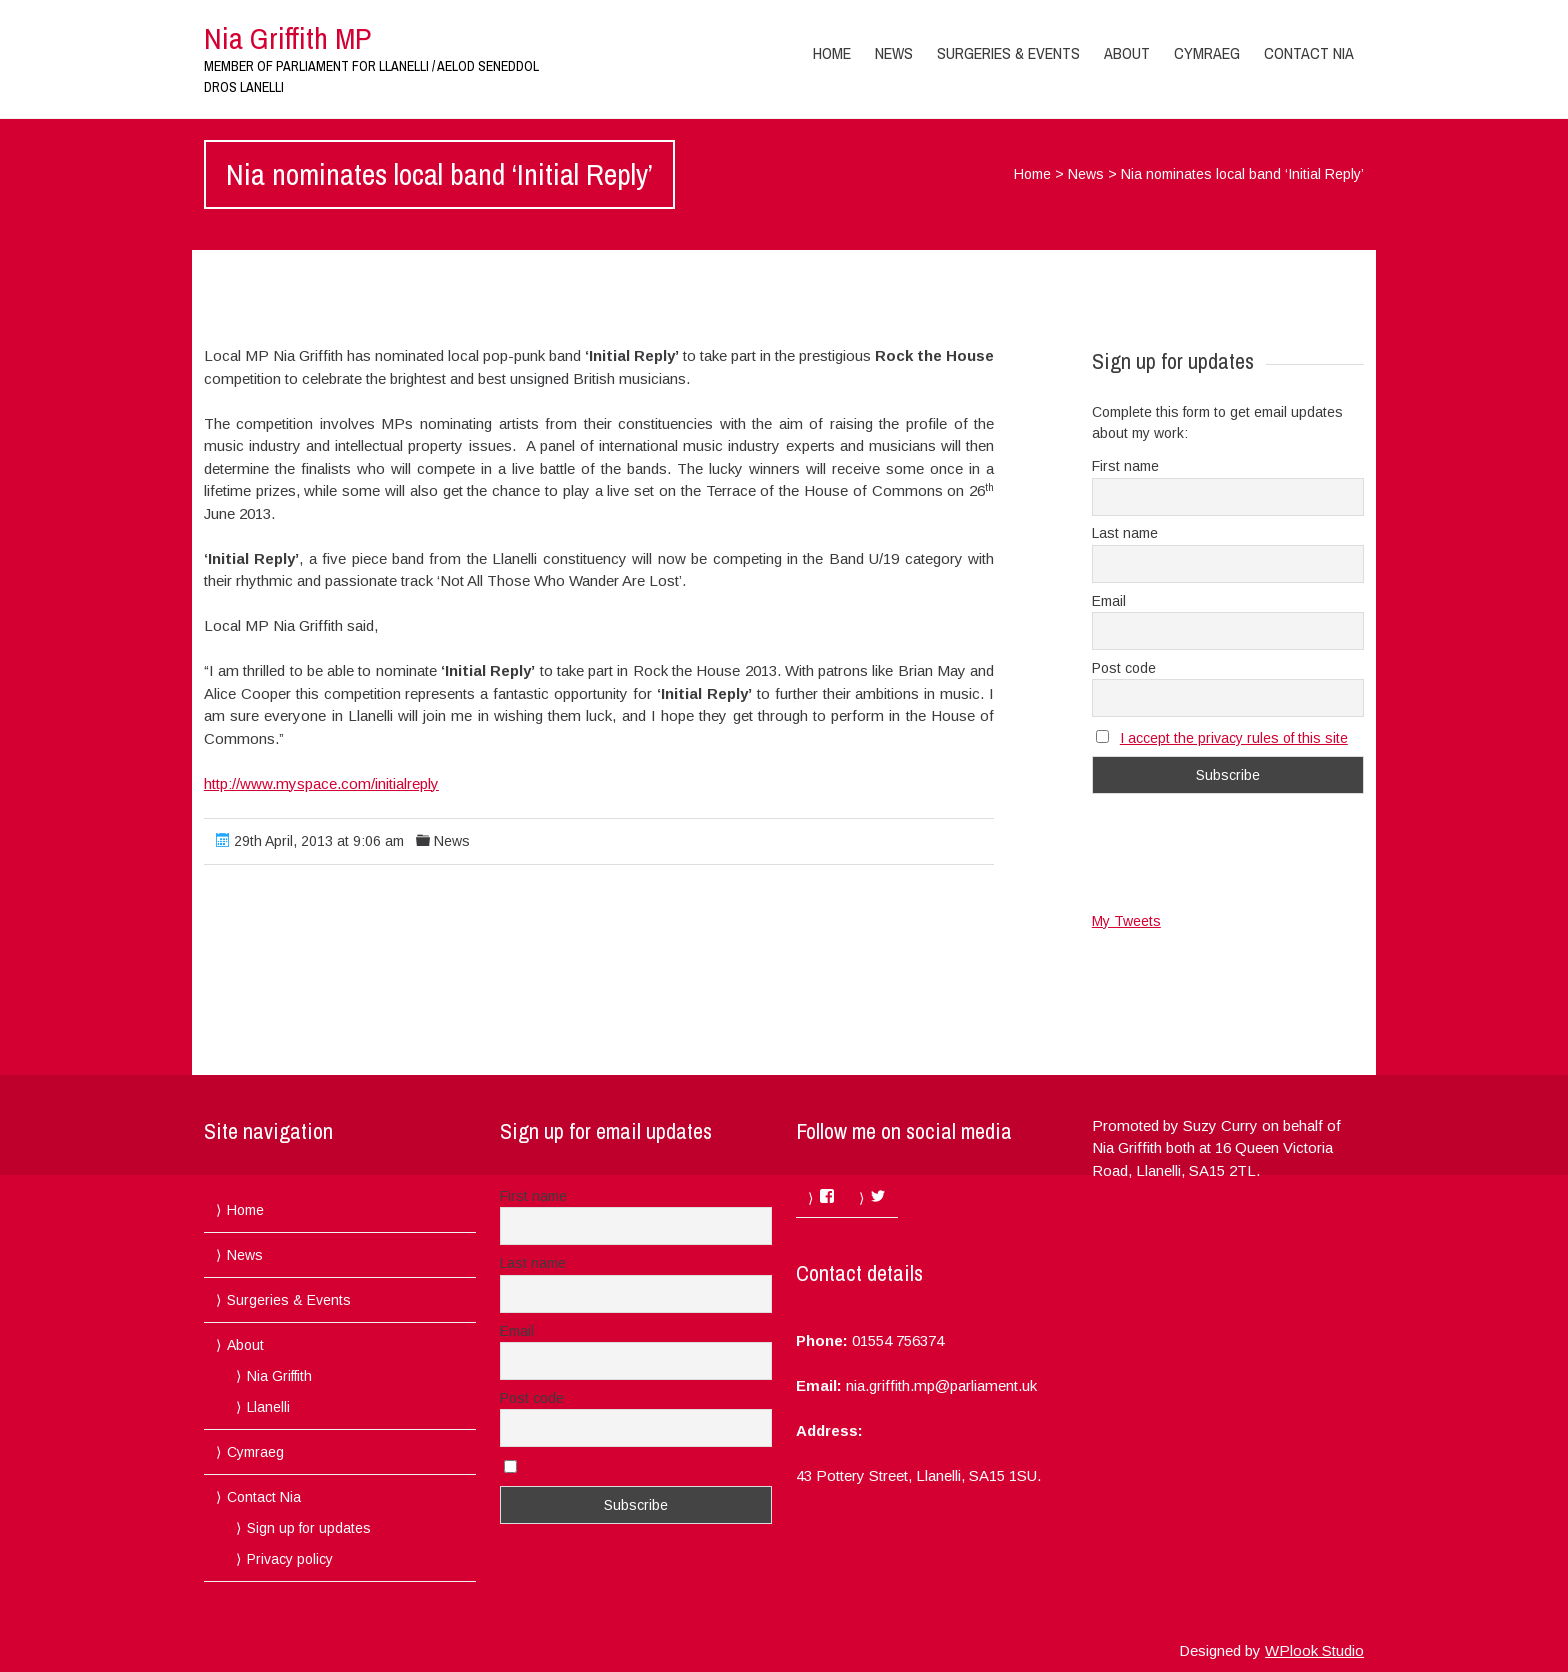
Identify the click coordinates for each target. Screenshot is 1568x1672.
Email (1109, 601)
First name (1125, 466)
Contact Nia (1309, 53)
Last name (1125, 533)
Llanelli (268, 1407)
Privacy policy (290, 1559)
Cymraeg (1207, 53)
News (894, 53)
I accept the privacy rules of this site (1234, 738)
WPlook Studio (1314, 1650)
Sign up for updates (309, 1528)
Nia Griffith (279, 1376)
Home (832, 53)
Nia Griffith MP (287, 38)
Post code (1124, 668)
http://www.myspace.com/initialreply (321, 783)
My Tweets (1126, 921)
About (1127, 53)
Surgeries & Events (1008, 53)
